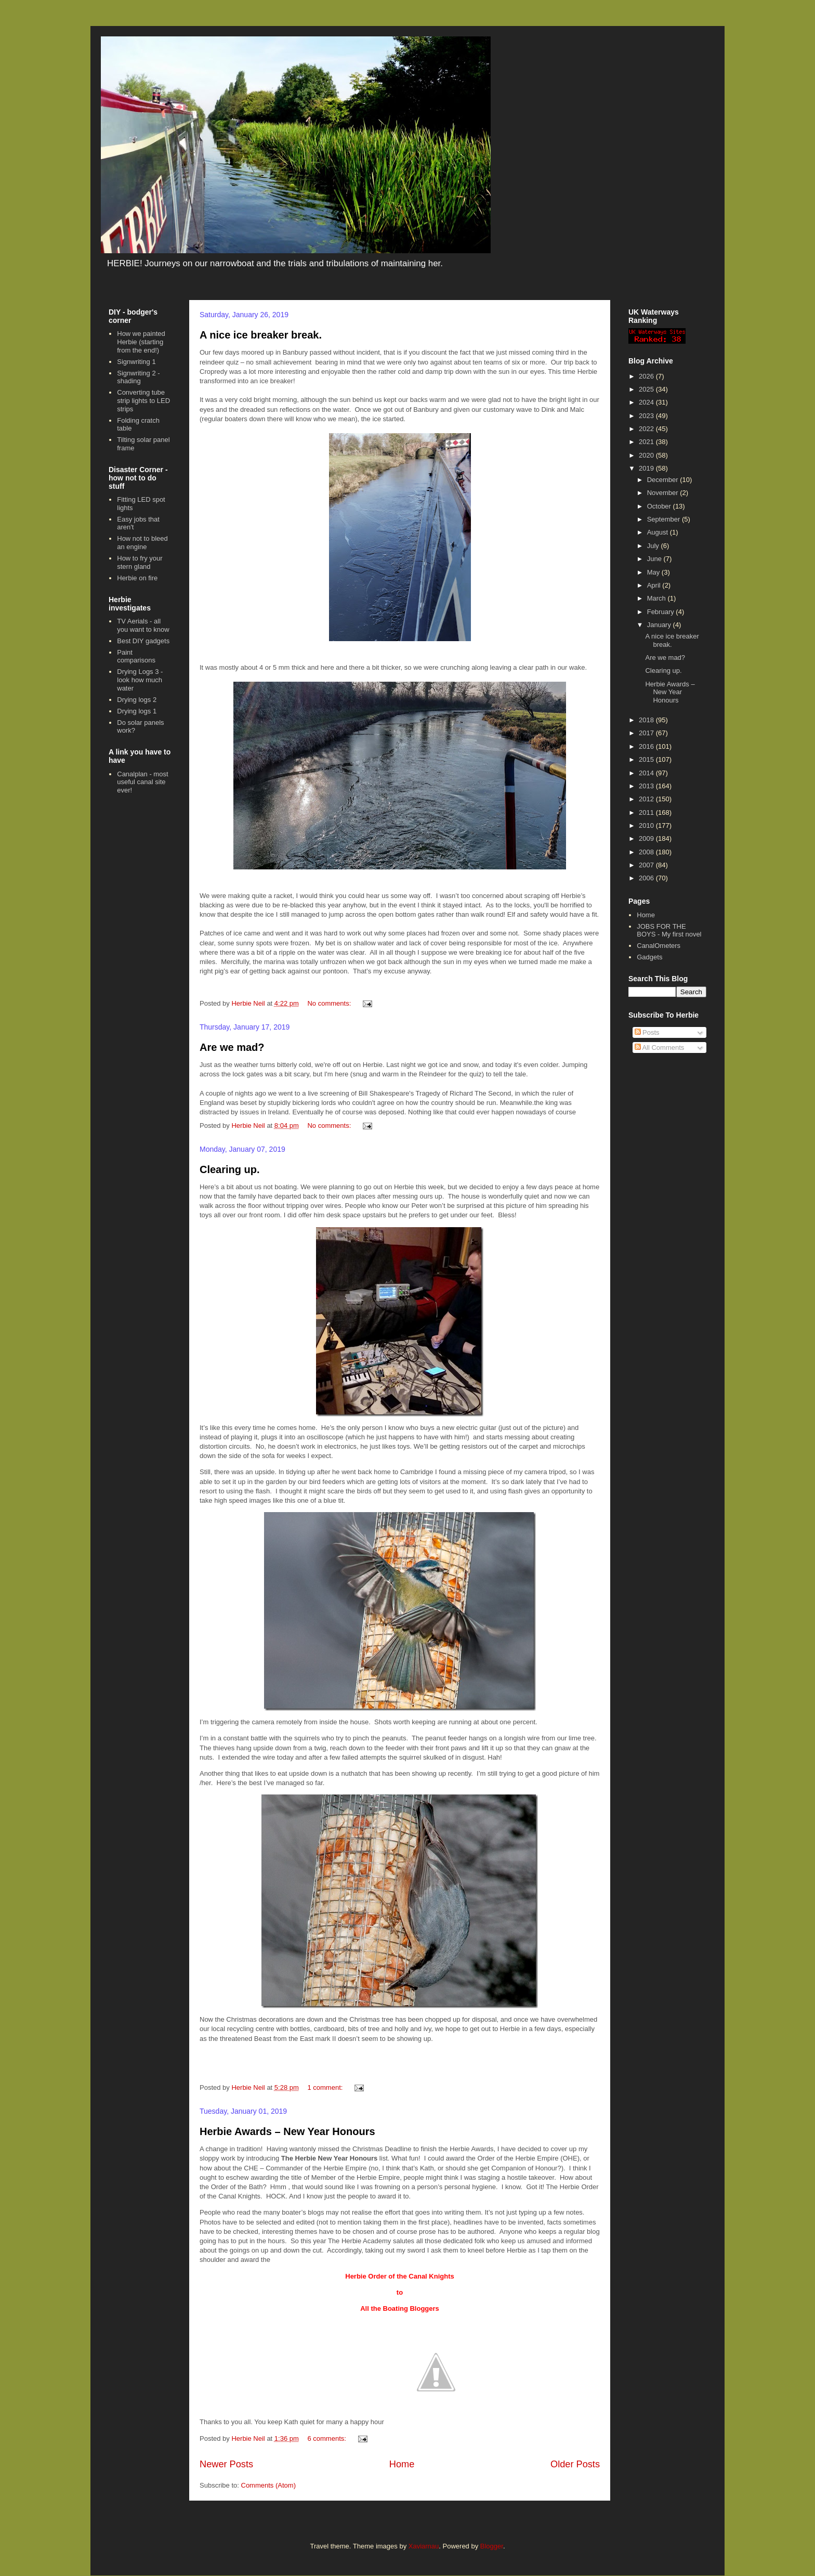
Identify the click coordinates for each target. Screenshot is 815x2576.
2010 (647, 825)
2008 (647, 852)
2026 (647, 376)
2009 (647, 838)
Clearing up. (230, 1169)
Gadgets (649, 957)
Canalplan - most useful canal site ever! (142, 782)
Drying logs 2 (136, 700)
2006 (647, 878)
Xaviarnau (424, 2546)
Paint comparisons (136, 656)
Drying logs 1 (136, 711)
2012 (647, 799)
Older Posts (575, 2464)
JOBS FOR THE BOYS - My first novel (669, 930)
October (660, 506)
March (657, 598)
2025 (647, 389)
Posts (647, 1032)
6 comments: (327, 2438)
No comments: (329, 1003)
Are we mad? (232, 1047)
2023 (647, 416)
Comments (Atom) (268, 2485)
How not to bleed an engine (142, 543)
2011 (647, 812)
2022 (647, 429)
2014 (647, 773)
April (655, 585)
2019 (647, 468)
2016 (647, 746)
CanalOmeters (658, 945)
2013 (647, 786)
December (663, 480)
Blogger (491, 2546)
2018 (647, 720)
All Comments (660, 1047)
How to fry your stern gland (139, 562)
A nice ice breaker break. (261, 335)
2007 (647, 865)
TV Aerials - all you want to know (143, 625)
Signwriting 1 (136, 362)
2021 (647, 442)
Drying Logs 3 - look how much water (140, 680)
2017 (647, 733)
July (654, 546)
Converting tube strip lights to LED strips (143, 400)
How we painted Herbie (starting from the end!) (141, 342)
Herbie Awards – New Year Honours (287, 2131)
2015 (647, 759)
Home (402, 2464)
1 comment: (326, 2087)
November (663, 493)
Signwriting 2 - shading (138, 377)
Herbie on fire (137, 578)
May (654, 572)
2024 (647, 402)
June (655, 559)
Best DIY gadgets (143, 641)
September (664, 519)
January (660, 625)
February (661, 612)
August (658, 532)
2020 (647, 455)
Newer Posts (226, 2464)
